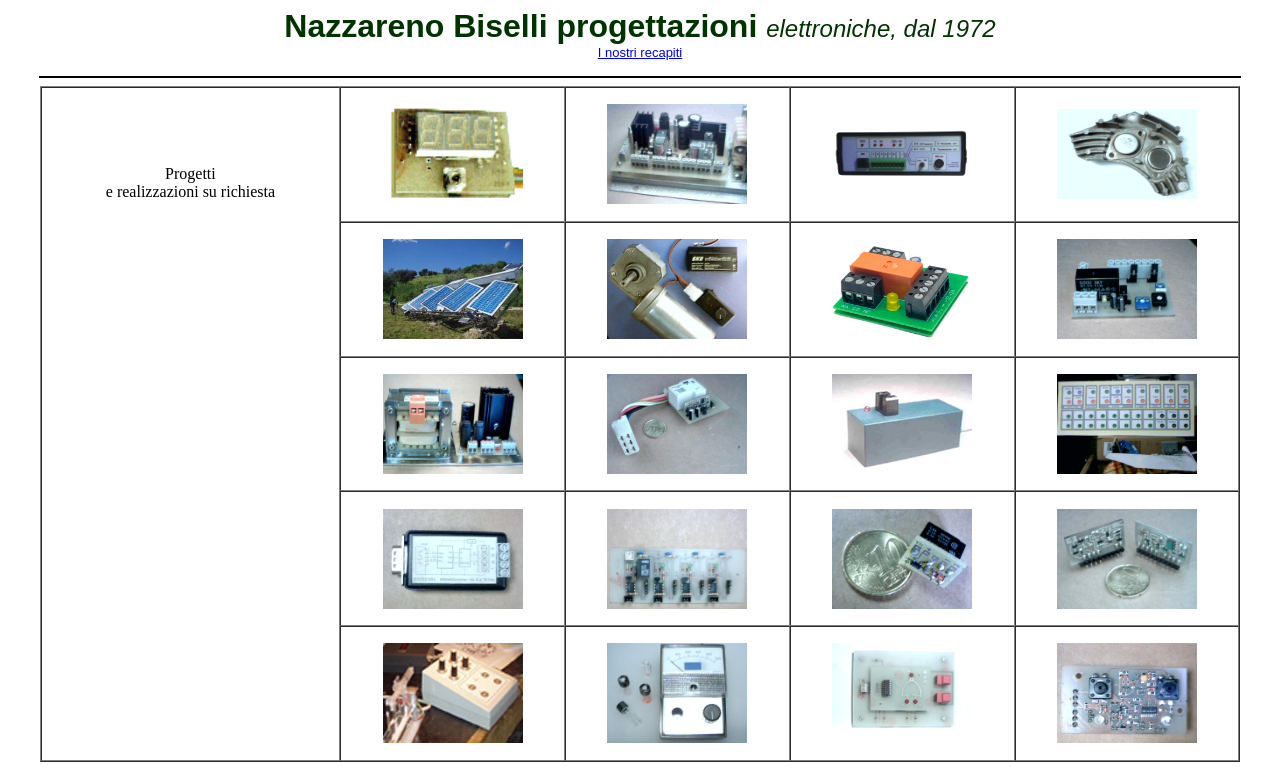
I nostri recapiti (640, 52)
